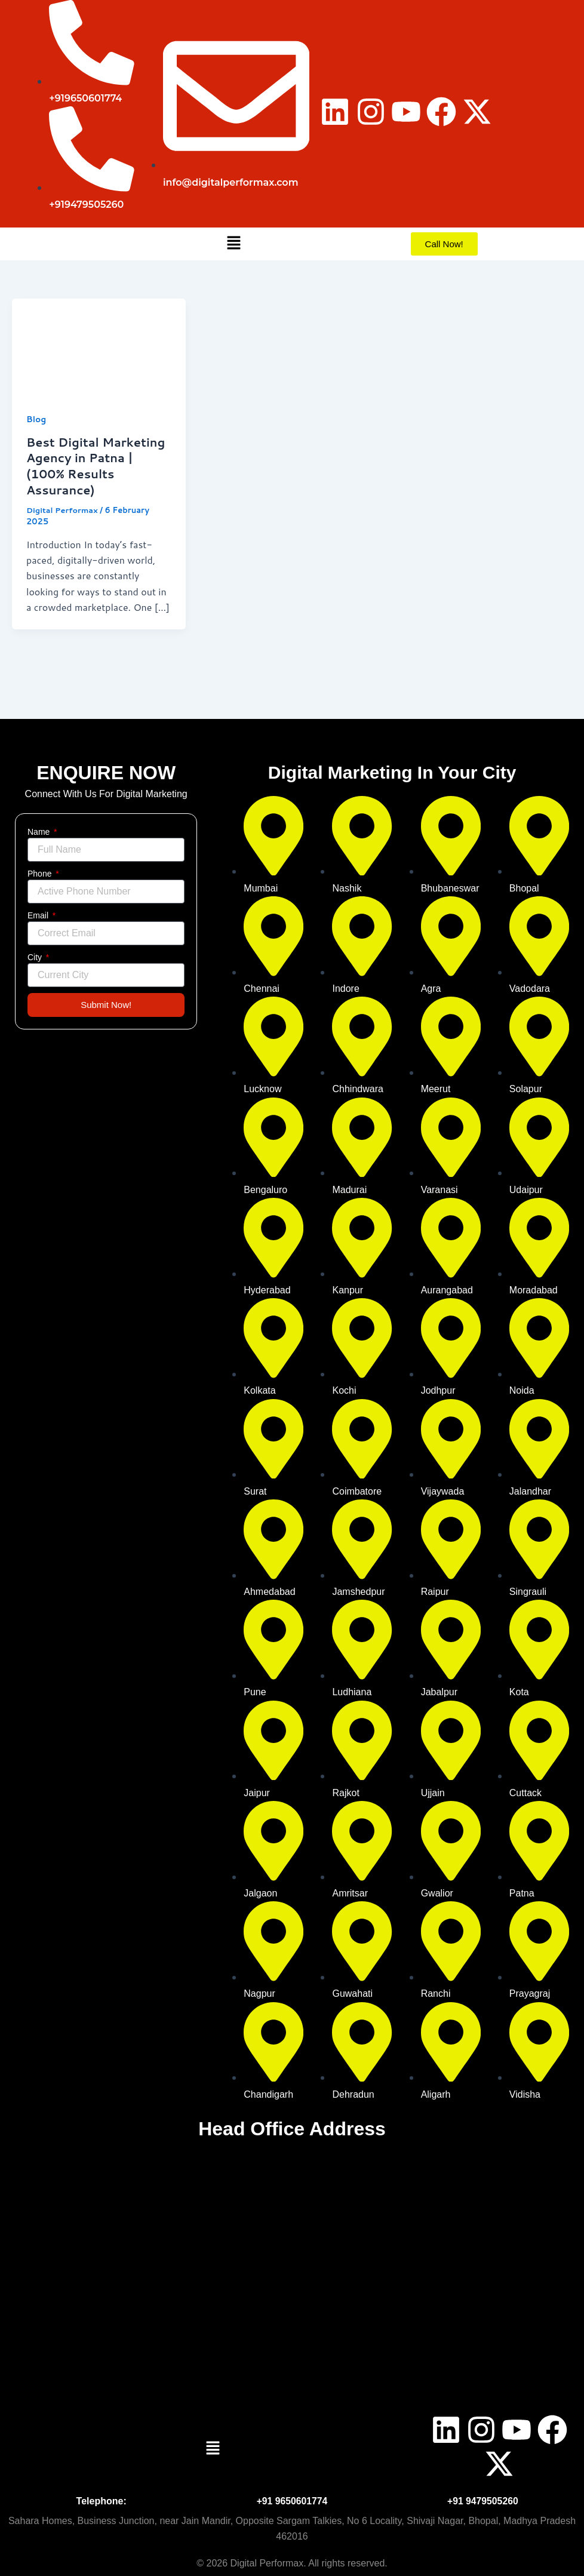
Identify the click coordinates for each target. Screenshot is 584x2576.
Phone (40, 873)
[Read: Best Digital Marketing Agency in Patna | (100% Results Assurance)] (99, 346)
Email (39, 915)
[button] (233, 244)
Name (39, 832)
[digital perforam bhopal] (292, 2273)
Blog (36, 419)
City (35, 957)
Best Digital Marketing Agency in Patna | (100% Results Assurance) (96, 465)
